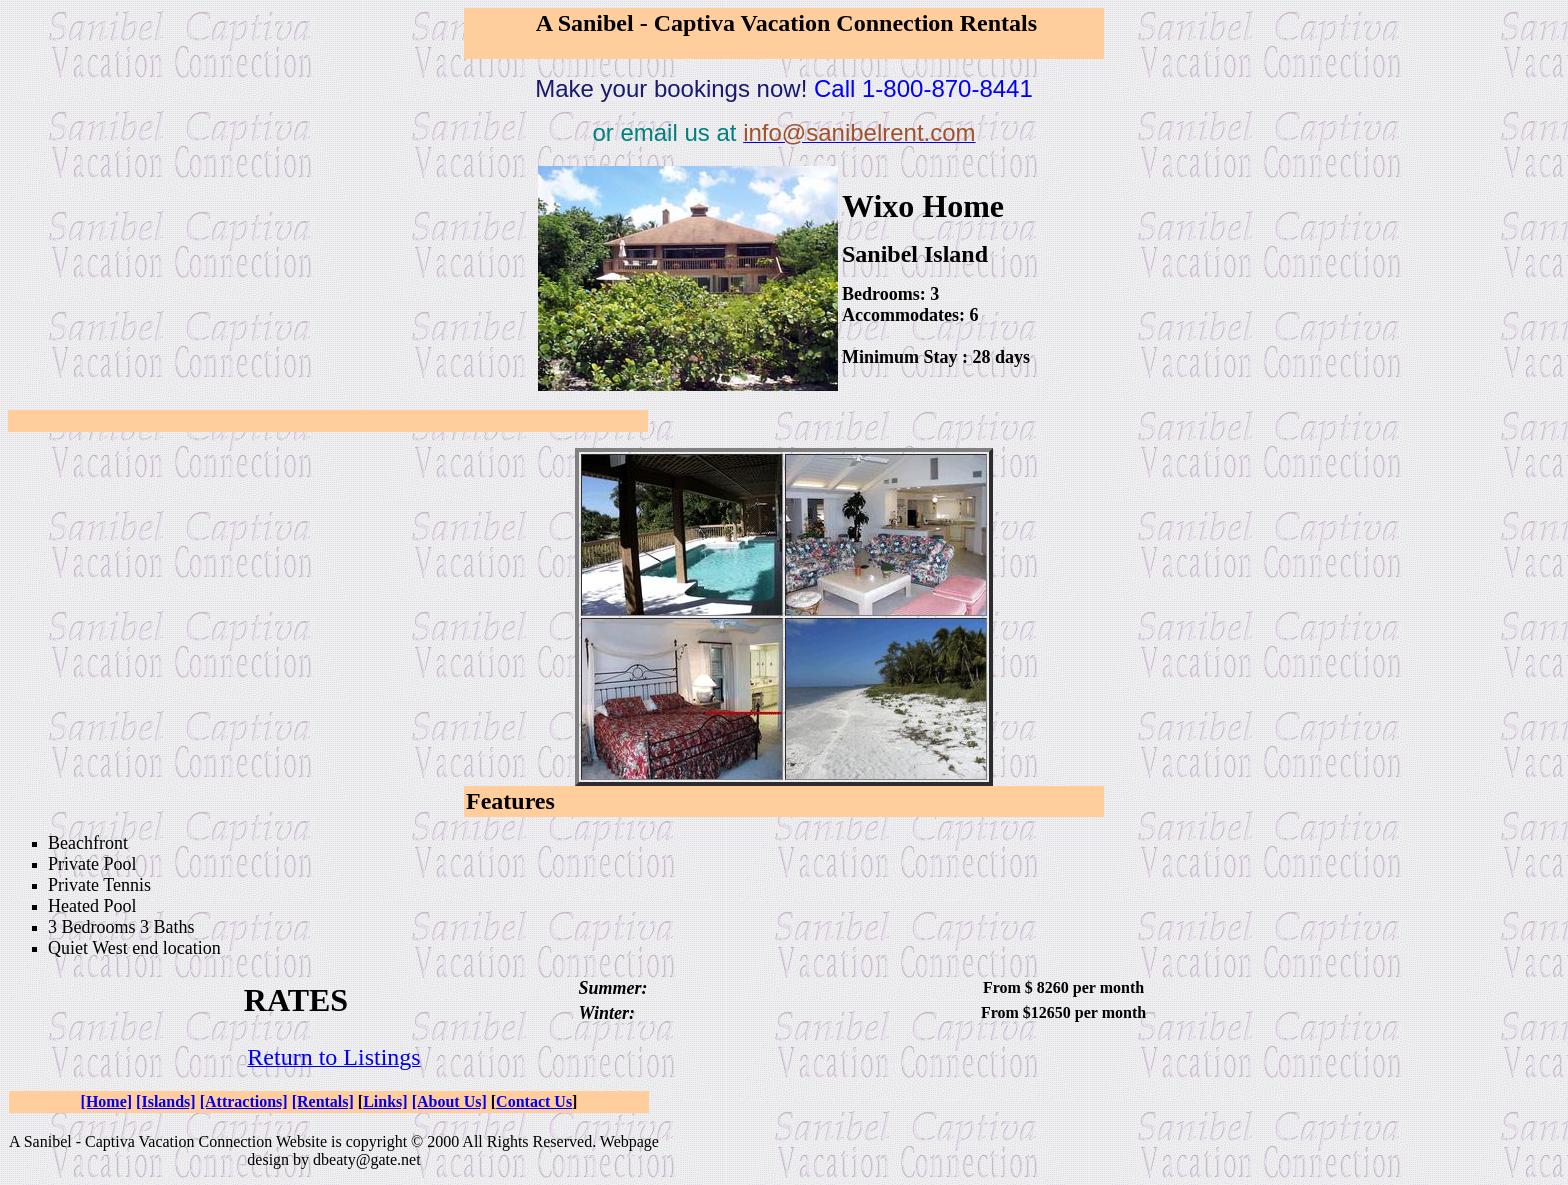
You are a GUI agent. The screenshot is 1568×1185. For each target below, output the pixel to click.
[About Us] (449, 1101)
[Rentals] (323, 1101)
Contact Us (534, 1101)
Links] (385, 1101)
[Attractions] (244, 1101)
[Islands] (166, 1101)
